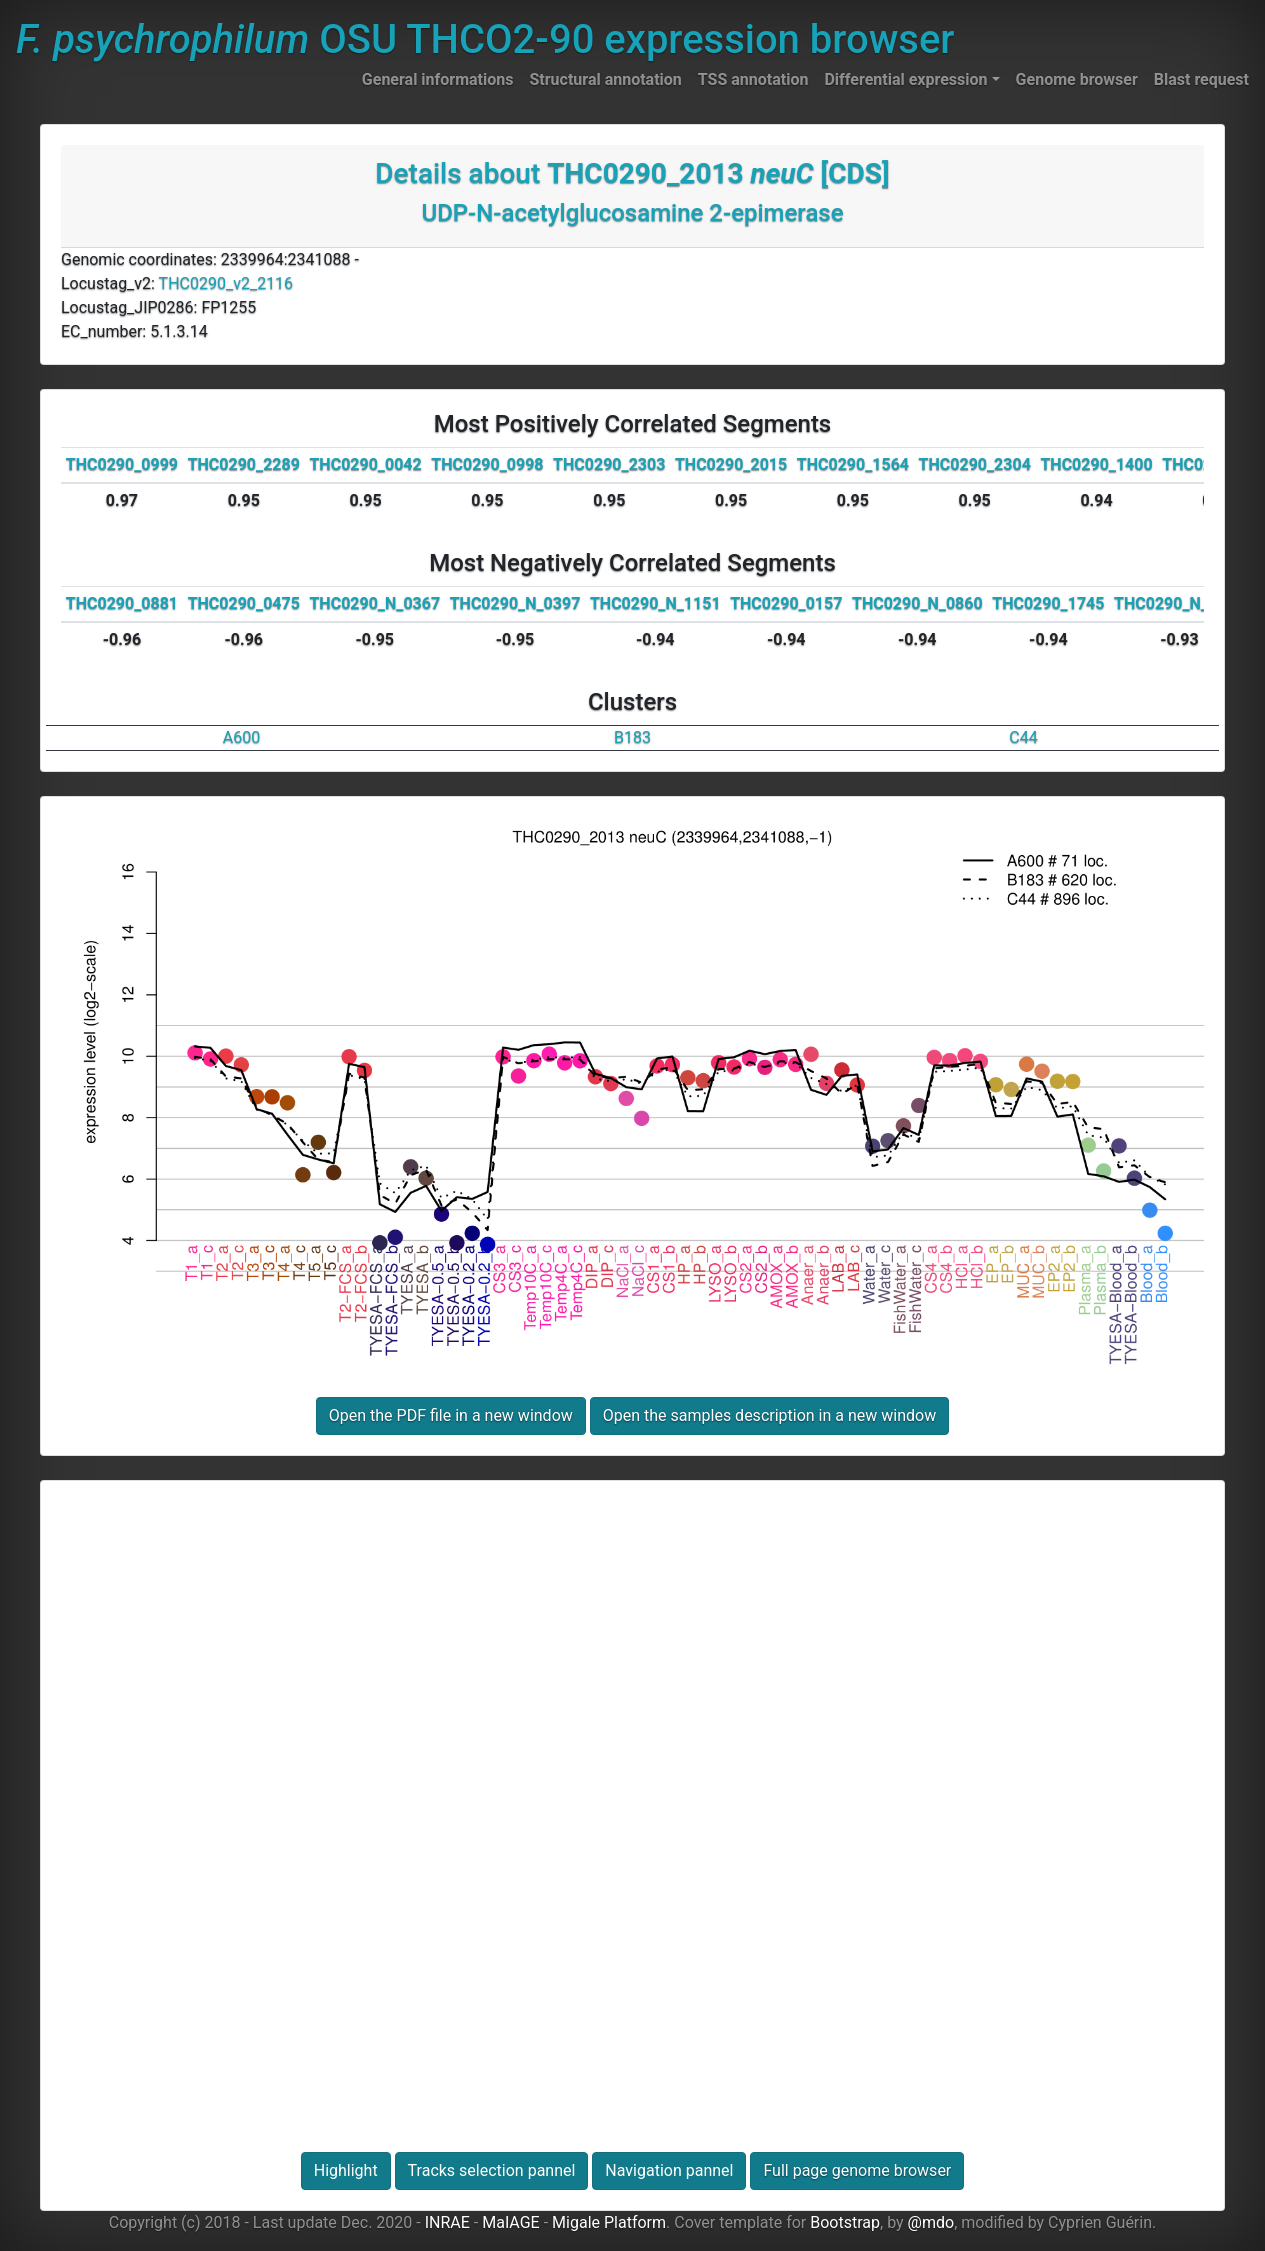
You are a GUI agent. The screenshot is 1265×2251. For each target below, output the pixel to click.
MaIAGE (511, 2222)
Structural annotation (605, 79)
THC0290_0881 (122, 603)
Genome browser (1077, 79)
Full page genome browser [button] (857, 2170)
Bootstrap (845, 2222)
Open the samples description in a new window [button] (769, 1415)
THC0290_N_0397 (515, 603)
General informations (438, 79)
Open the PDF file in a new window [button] (451, 1415)
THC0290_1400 (1096, 464)
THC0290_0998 (487, 464)
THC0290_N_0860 (917, 603)
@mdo (931, 2222)
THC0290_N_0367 (374, 603)
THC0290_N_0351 (1179, 603)
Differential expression (905, 79)
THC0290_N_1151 (655, 603)
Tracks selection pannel (492, 2170)
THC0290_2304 (975, 464)
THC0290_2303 (609, 464)
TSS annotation (753, 79)
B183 (632, 737)
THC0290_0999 (122, 464)
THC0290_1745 (1048, 603)
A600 (241, 737)
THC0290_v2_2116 (226, 283)
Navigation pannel (669, 2170)
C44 (1023, 737)
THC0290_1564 (853, 464)
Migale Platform (609, 2222)
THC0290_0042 (365, 464)
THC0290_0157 (786, 603)
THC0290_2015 (731, 464)
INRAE (447, 2222)
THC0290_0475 (244, 603)
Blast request (1201, 79)
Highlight (346, 2170)
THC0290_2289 (244, 464)
